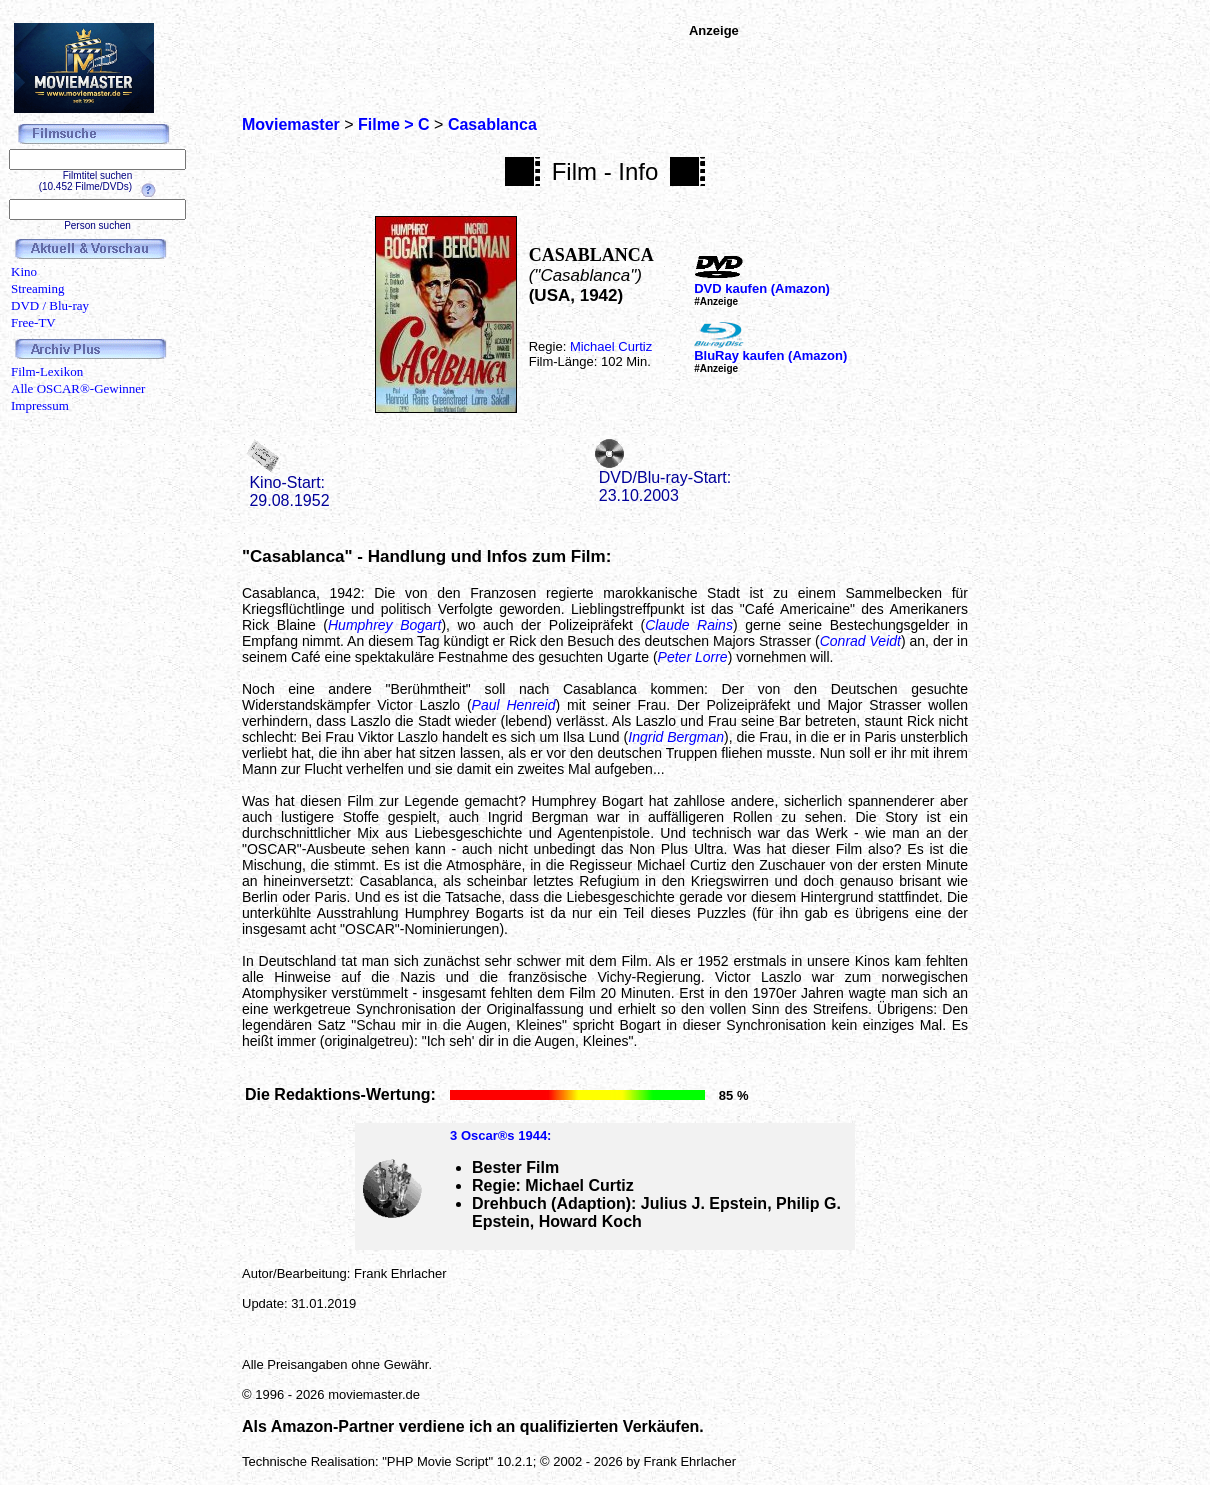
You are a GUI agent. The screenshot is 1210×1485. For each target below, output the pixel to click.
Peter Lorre (693, 657)
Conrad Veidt (860, 641)
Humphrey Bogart (384, 625)
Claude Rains (689, 625)
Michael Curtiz (611, 346)
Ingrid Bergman (676, 737)
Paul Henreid (514, 705)
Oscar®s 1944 (504, 1135)
